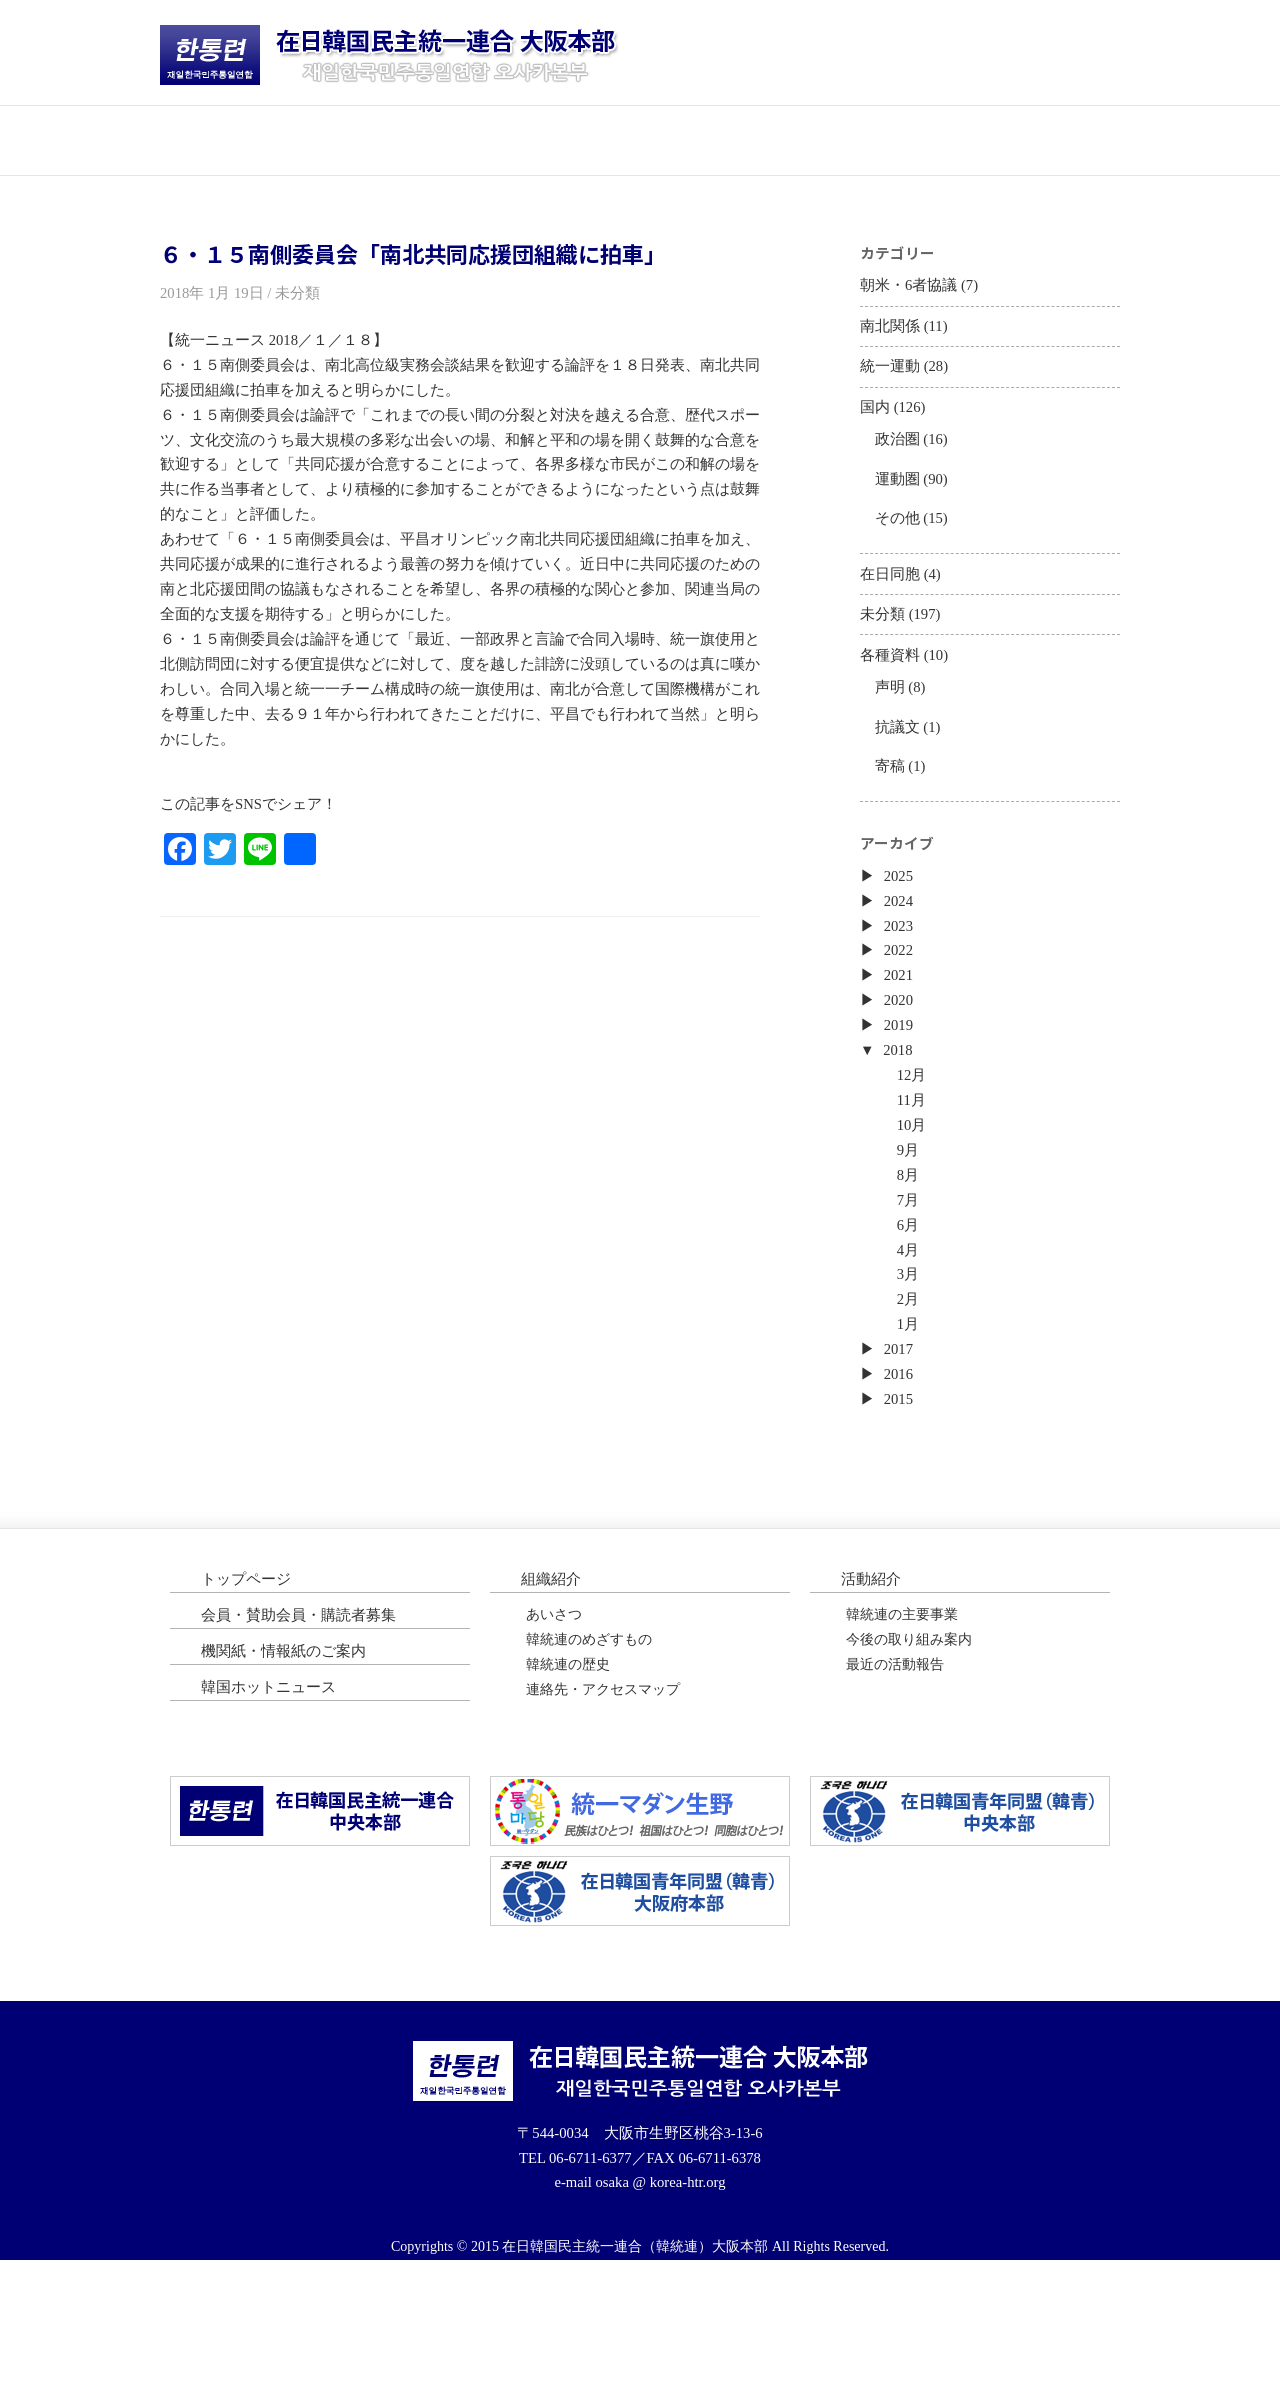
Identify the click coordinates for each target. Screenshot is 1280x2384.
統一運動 (892, 378)
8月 (912, 1259)
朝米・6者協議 (912, 289)
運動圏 (900, 500)
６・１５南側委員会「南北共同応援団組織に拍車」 (413, 254)
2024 (901, 960)
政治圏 (900, 457)
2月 (912, 1395)
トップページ (240, 139)
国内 (876, 422)
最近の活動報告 (895, 1779)
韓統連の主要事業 (902, 1724)
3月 (912, 1368)
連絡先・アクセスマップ (603, 1806)
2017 (901, 1449)
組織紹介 (553, 1686)
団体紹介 (400, 139)
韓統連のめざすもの (589, 1751)
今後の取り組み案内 (909, 1751)
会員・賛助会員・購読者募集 (305, 1724)
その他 (900, 543)
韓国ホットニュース (1040, 139)
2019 (901, 1096)
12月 (916, 1150)
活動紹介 (560, 139)
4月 (912, 1341)
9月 (912, 1232)
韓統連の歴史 (568, 1779)
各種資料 (892, 692)
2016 (901, 1477)
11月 (915, 1178)
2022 (901, 1014)
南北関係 (892, 333)
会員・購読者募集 (720, 139)
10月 (916, 1205)
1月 (912, 1422)
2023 (901, 987)
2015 (901, 1504)
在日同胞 (892, 604)
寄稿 (892, 813)
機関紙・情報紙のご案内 (289, 1762)
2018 (901, 1123)
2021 (901, 1042)
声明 (892, 727)
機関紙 (880, 139)
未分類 (884, 648)
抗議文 (900, 770)
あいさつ (554, 1724)
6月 (912, 1313)
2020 (901, 1069)
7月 (912, 1286)
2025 (901, 933)
